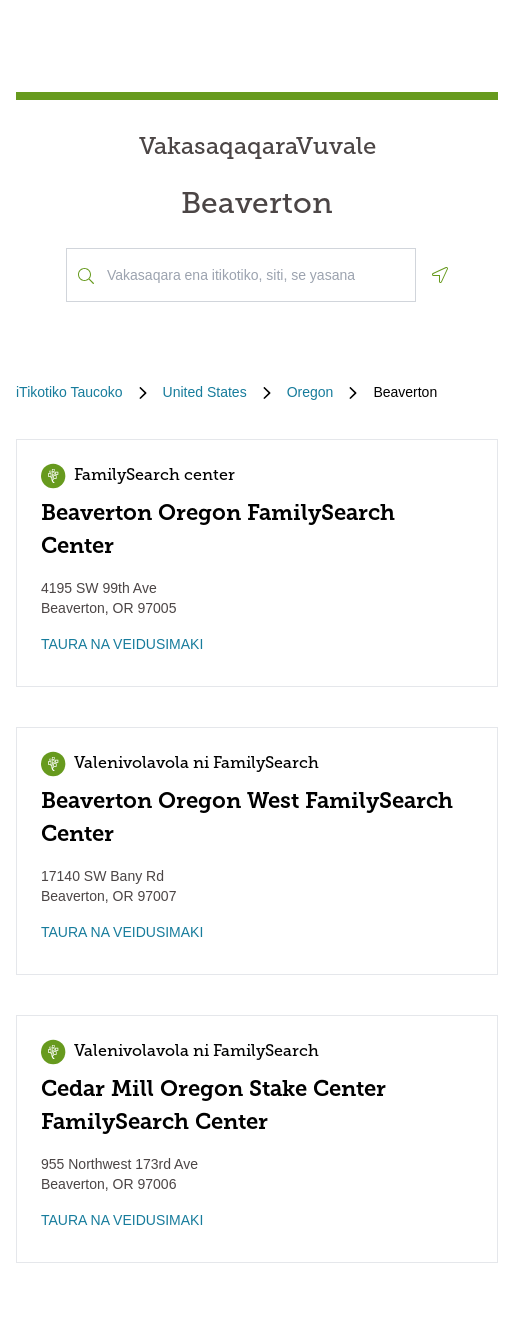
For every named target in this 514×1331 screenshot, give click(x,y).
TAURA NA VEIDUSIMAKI (122, 644)
